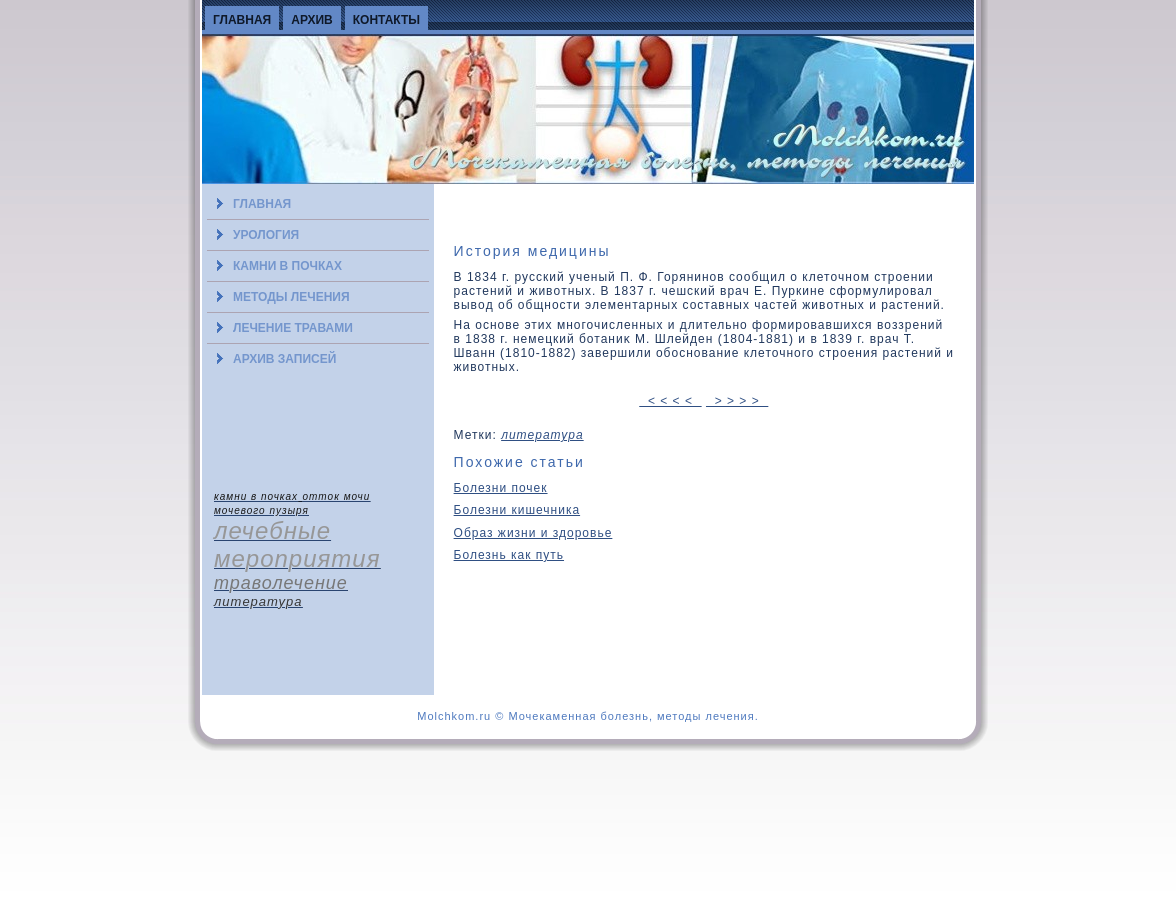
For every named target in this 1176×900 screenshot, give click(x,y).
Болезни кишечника (517, 510)
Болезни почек (501, 488)
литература (542, 435)
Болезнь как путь (509, 555)
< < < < (670, 401)
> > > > (737, 401)
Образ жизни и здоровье (533, 533)
